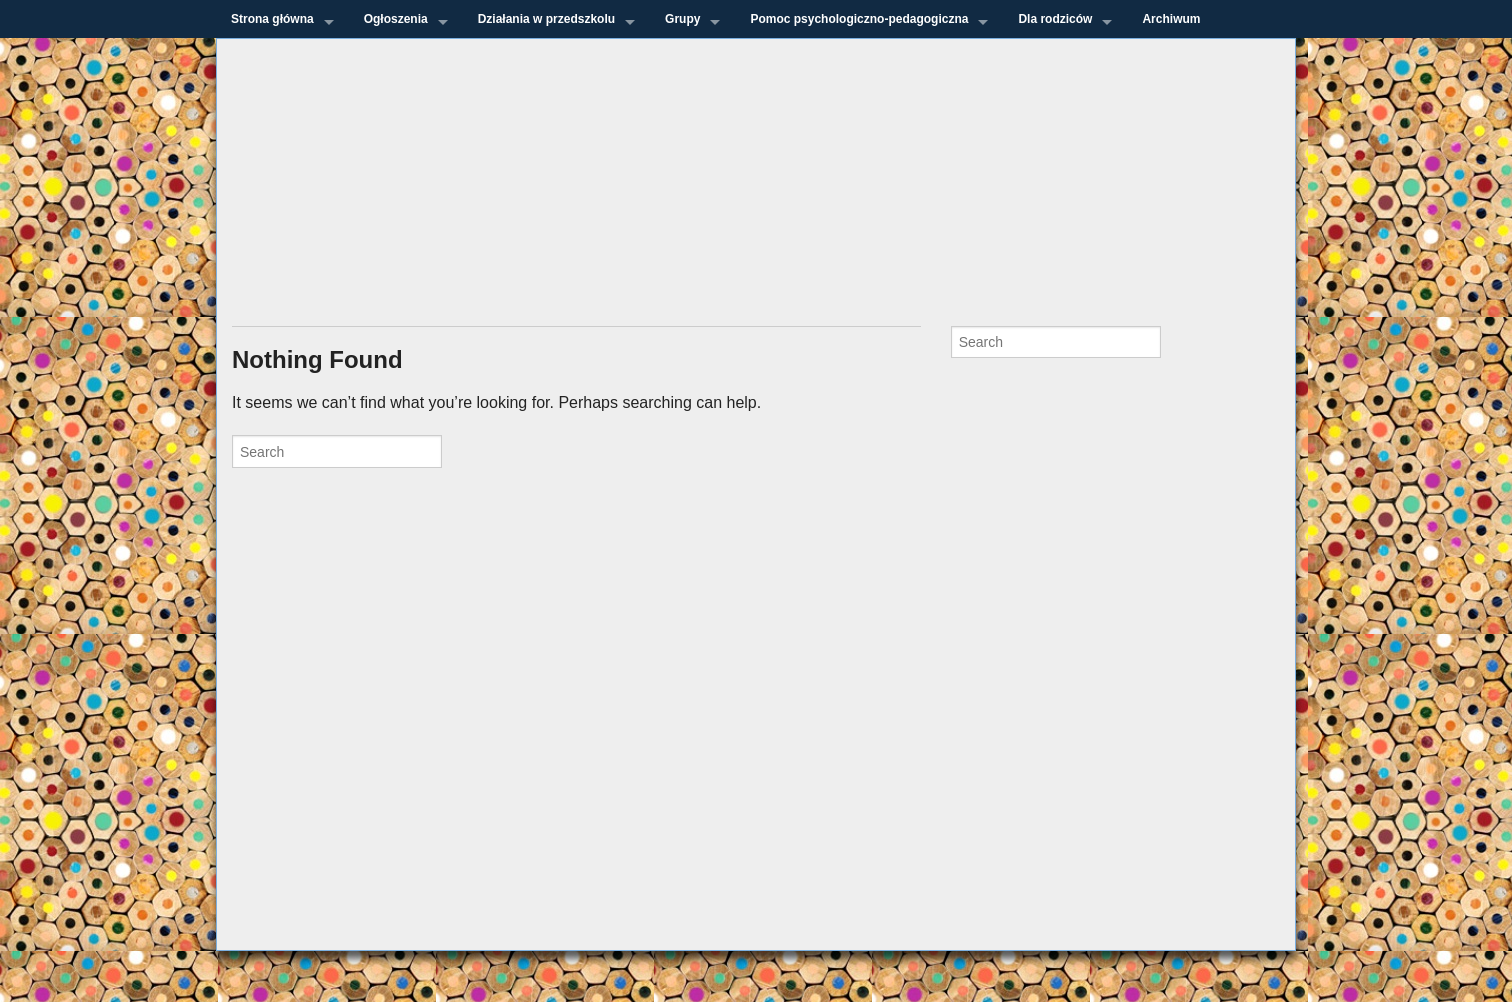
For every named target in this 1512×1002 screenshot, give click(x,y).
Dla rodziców (1055, 19)
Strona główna (272, 19)
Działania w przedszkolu (546, 19)
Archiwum (1171, 19)
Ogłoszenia (396, 19)
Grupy (682, 19)
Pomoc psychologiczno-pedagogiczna (859, 19)
